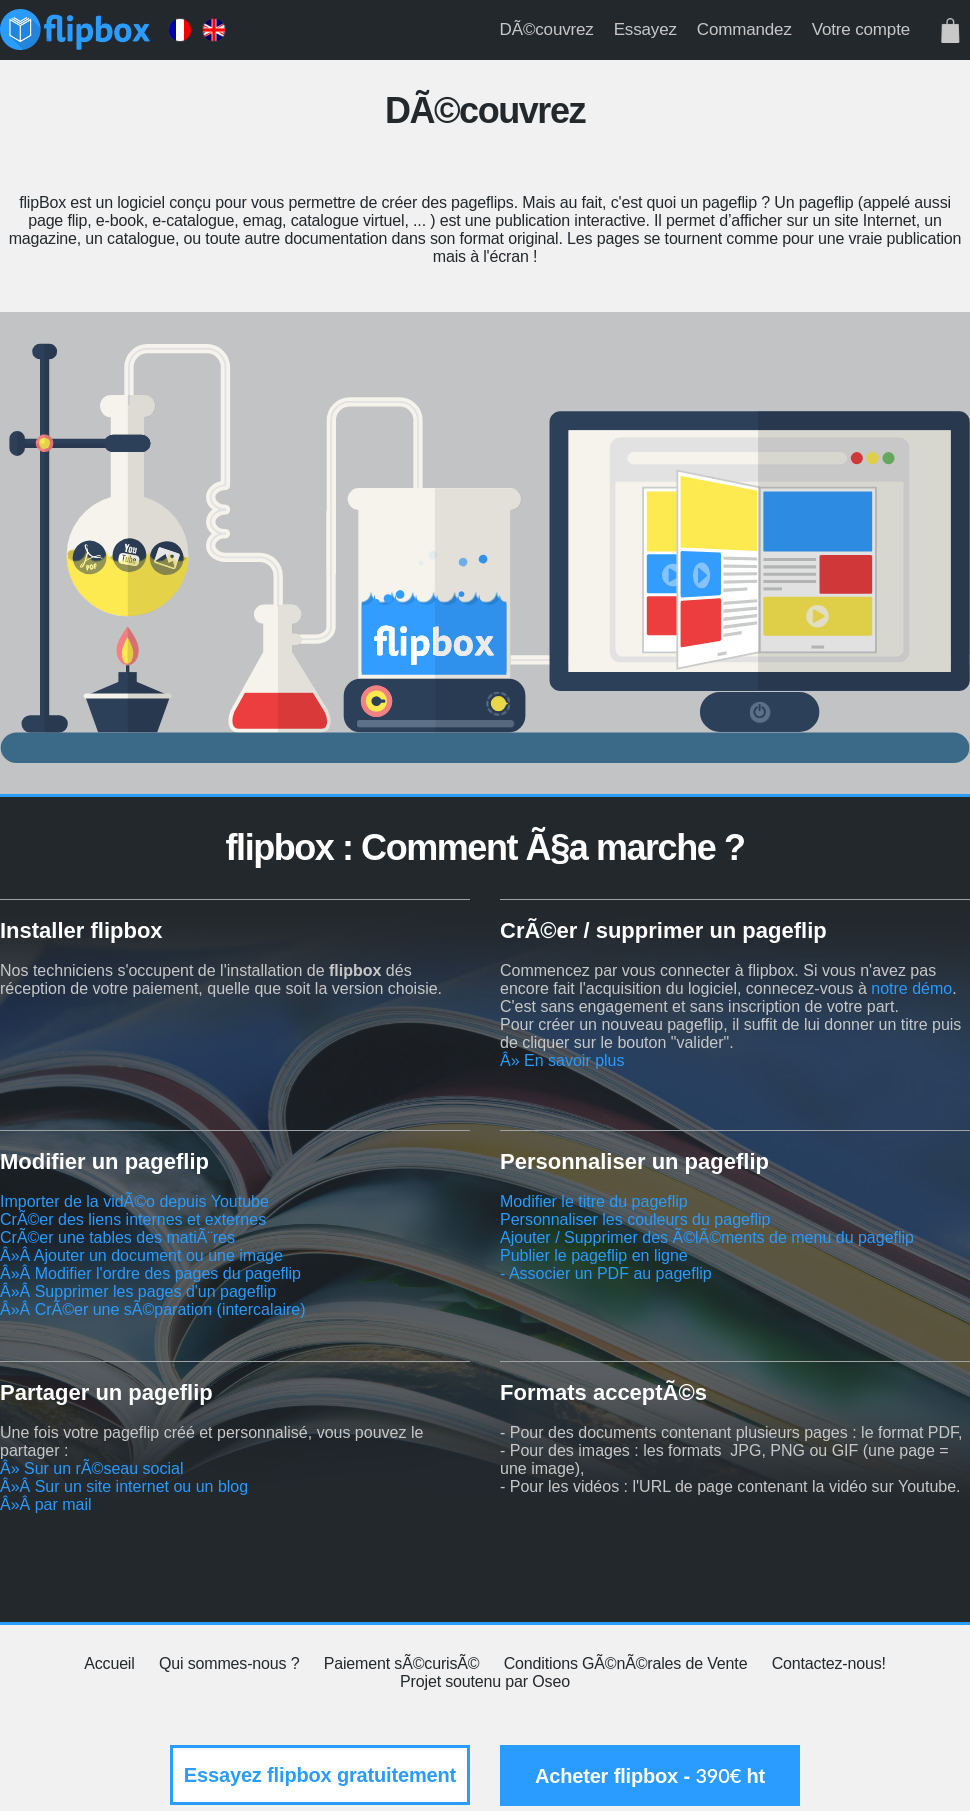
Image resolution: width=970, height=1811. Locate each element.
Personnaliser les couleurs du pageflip (635, 1219)
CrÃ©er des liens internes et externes (133, 1219)
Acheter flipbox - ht (650, 1775)
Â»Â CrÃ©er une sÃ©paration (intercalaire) (152, 1309)
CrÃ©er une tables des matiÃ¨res (117, 1237)
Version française (180, 30)
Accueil (109, 1663)
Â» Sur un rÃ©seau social (91, 1468)
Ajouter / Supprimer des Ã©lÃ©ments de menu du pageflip (707, 1237)
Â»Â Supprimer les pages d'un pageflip (138, 1291)
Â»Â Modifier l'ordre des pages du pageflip (150, 1273)
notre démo (911, 988)
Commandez (744, 29)
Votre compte (861, 29)
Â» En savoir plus (562, 1060)
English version (214, 30)
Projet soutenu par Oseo (485, 1681)
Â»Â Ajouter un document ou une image (141, 1255)
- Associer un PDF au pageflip (606, 1273)
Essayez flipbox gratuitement (320, 1775)
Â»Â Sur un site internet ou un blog (124, 1486)
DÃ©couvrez (547, 29)
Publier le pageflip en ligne (594, 1255)
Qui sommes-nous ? (229, 1663)
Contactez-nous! (829, 1663)
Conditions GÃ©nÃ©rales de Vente (626, 1663)
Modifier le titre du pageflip (594, 1201)
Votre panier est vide (950, 30)
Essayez (645, 29)
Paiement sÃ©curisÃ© (402, 1663)
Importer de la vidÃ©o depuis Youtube (134, 1201)
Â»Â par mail (46, 1504)
